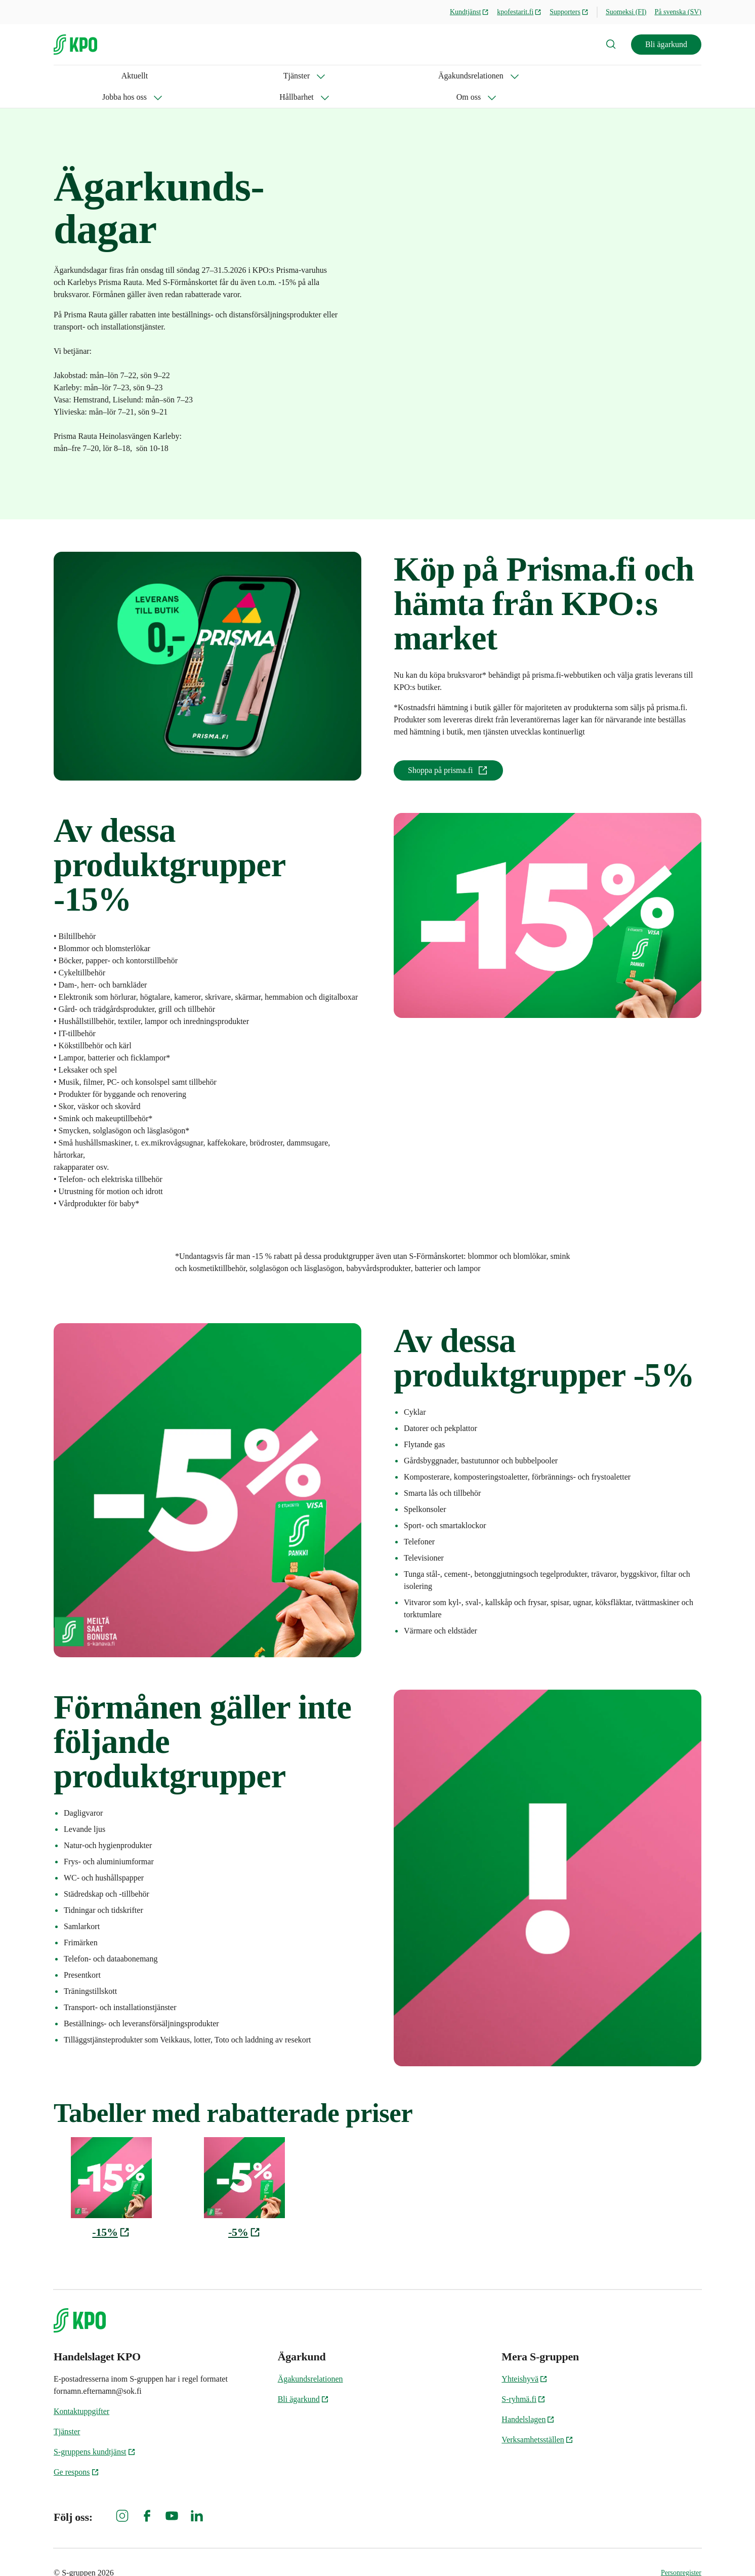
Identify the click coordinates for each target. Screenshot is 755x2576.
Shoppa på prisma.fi (448, 749)
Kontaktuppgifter (81, 2390)
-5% (244, 2210)
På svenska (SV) (677, 12)
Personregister (681, 2551)
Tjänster (103, 75)
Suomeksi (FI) (626, 12)
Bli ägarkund (666, 44)
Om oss (394, 75)
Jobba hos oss (265, 75)
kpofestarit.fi (519, 12)
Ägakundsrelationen (180, 75)
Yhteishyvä (524, 2357)
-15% (111, 2210)
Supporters (569, 12)
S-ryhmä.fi (523, 2378)
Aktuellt (67, 75)
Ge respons (76, 2450)
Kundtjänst (469, 12)
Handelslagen (528, 2398)
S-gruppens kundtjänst (95, 2430)
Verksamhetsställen (537, 2418)
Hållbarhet (335, 75)
